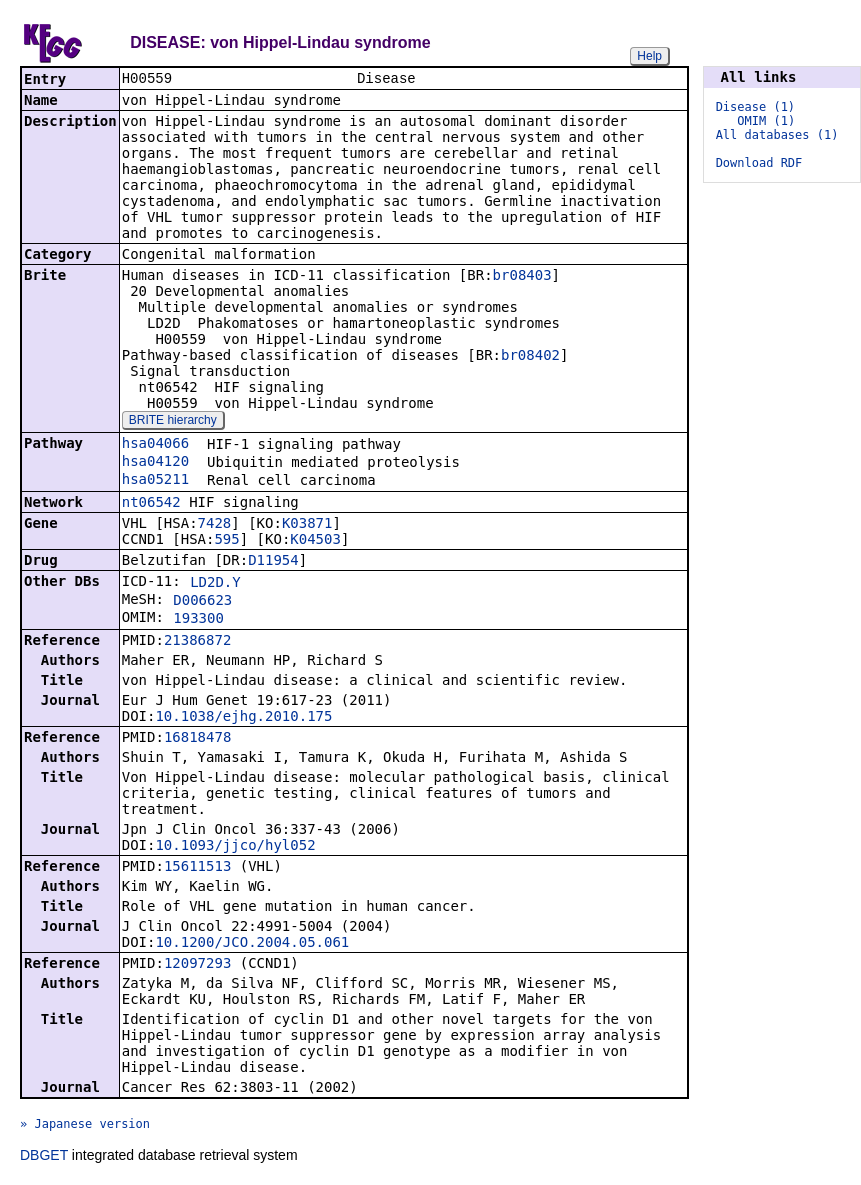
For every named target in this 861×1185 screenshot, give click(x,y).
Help (649, 56)
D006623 (202, 602)
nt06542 (151, 504)
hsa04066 (155, 445)
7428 (215, 525)
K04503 (315, 541)
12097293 (197, 965)
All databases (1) (777, 135)
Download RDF (759, 163)
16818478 (197, 739)
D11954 (273, 562)
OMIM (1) (766, 121)
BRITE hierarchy (173, 422)
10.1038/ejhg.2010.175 (243, 718)
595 (226, 541)
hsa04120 (155, 463)
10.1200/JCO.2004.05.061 (252, 944)
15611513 (197, 868)
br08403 (522, 277)
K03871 (307, 525)
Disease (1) (755, 107)
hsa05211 (155, 481)
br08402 (530, 357)
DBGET (44, 1157)
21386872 (197, 642)
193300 (198, 620)
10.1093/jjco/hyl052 (235, 847)
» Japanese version (85, 1126)
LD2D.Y (215, 584)
